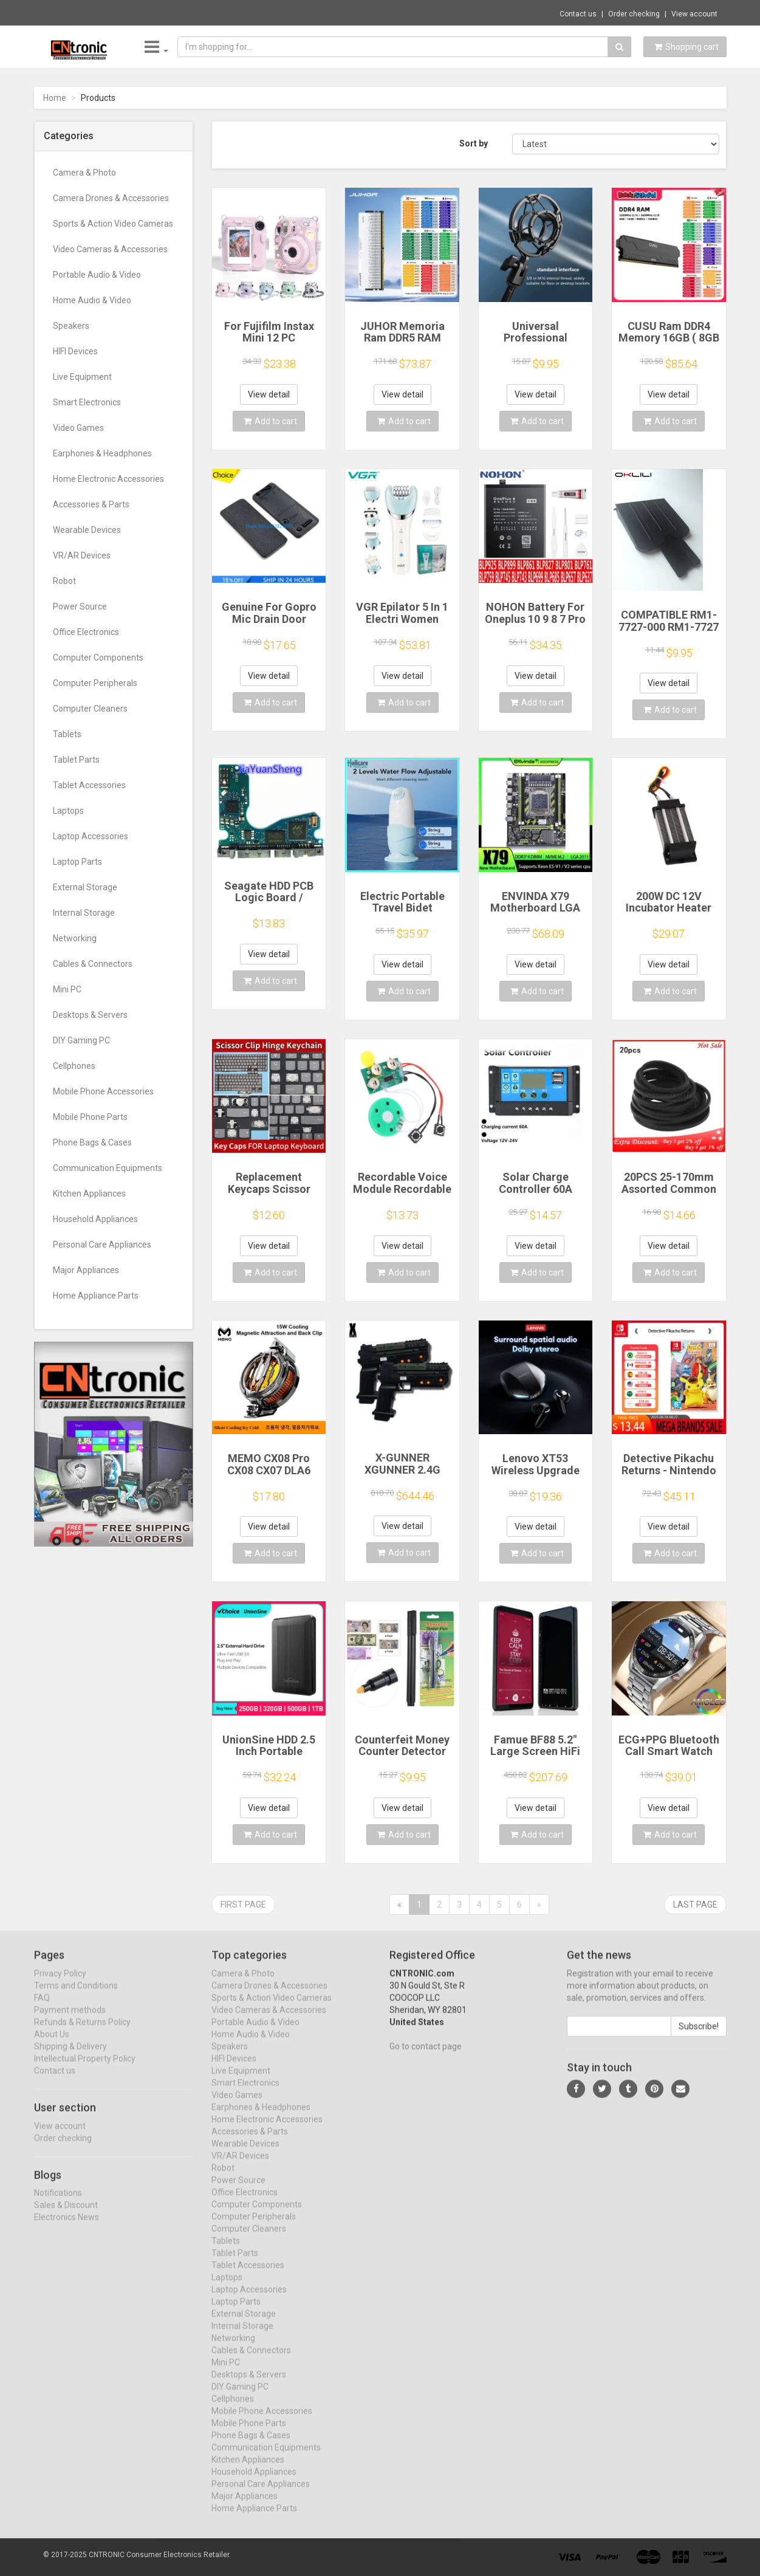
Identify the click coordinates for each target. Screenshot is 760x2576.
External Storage (85, 887)
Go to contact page (425, 2056)
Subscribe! (699, 2036)
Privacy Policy (60, 1983)
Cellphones (74, 1066)
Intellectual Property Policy (84, 2068)
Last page (695, 1904)
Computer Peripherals (95, 683)
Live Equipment (82, 377)
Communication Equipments (107, 1168)
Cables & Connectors (92, 964)
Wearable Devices (87, 530)
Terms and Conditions (76, 1996)
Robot (64, 581)
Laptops (68, 811)
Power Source (80, 606)
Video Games (78, 428)
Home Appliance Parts (96, 1295)
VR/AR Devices (82, 555)
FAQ (42, 2008)
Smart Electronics (87, 402)
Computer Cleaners (90, 708)
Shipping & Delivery (70, 2056)
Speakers (71, 326)
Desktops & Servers (90, 1015)
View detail (269, 394)
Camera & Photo (84, 172)
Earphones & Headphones (102, 453)
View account (694, 14)
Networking (75, 938)
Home (54, 98)
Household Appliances (95, 1219)
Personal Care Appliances (102, 1244)
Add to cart (270, 421)
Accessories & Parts (91, 504)
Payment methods (70, 2020)
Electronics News (66, 2228)
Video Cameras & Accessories (110, 249)
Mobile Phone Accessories (103, 1091)
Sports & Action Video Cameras (113, 223)
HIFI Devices (75, 351)
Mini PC (67, 989)
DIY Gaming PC (81, 1040)
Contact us (578, 14)
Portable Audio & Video (97, 275)
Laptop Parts (77, 862)
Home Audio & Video (92, 300)
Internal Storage (84, 913)
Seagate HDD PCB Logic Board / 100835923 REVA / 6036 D (269, 903)
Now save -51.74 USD (84, 13)
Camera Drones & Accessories (111, 198)
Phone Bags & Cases (92, 1142)
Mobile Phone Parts (90, 1117)
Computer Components (98, 657)
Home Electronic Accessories (108, 479)
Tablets (67, 734)
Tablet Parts (76, 759)
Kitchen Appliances (89, 1193)
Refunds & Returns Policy (82, 2032)
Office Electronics (86, 632)
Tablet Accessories (89, 785)
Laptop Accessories (90, 836)
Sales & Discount (66, 2216)
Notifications (58, 2203)
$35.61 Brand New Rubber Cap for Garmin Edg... (218, 12)
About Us (51, 2044)
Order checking (634, 14)
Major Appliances (86, 1270)
